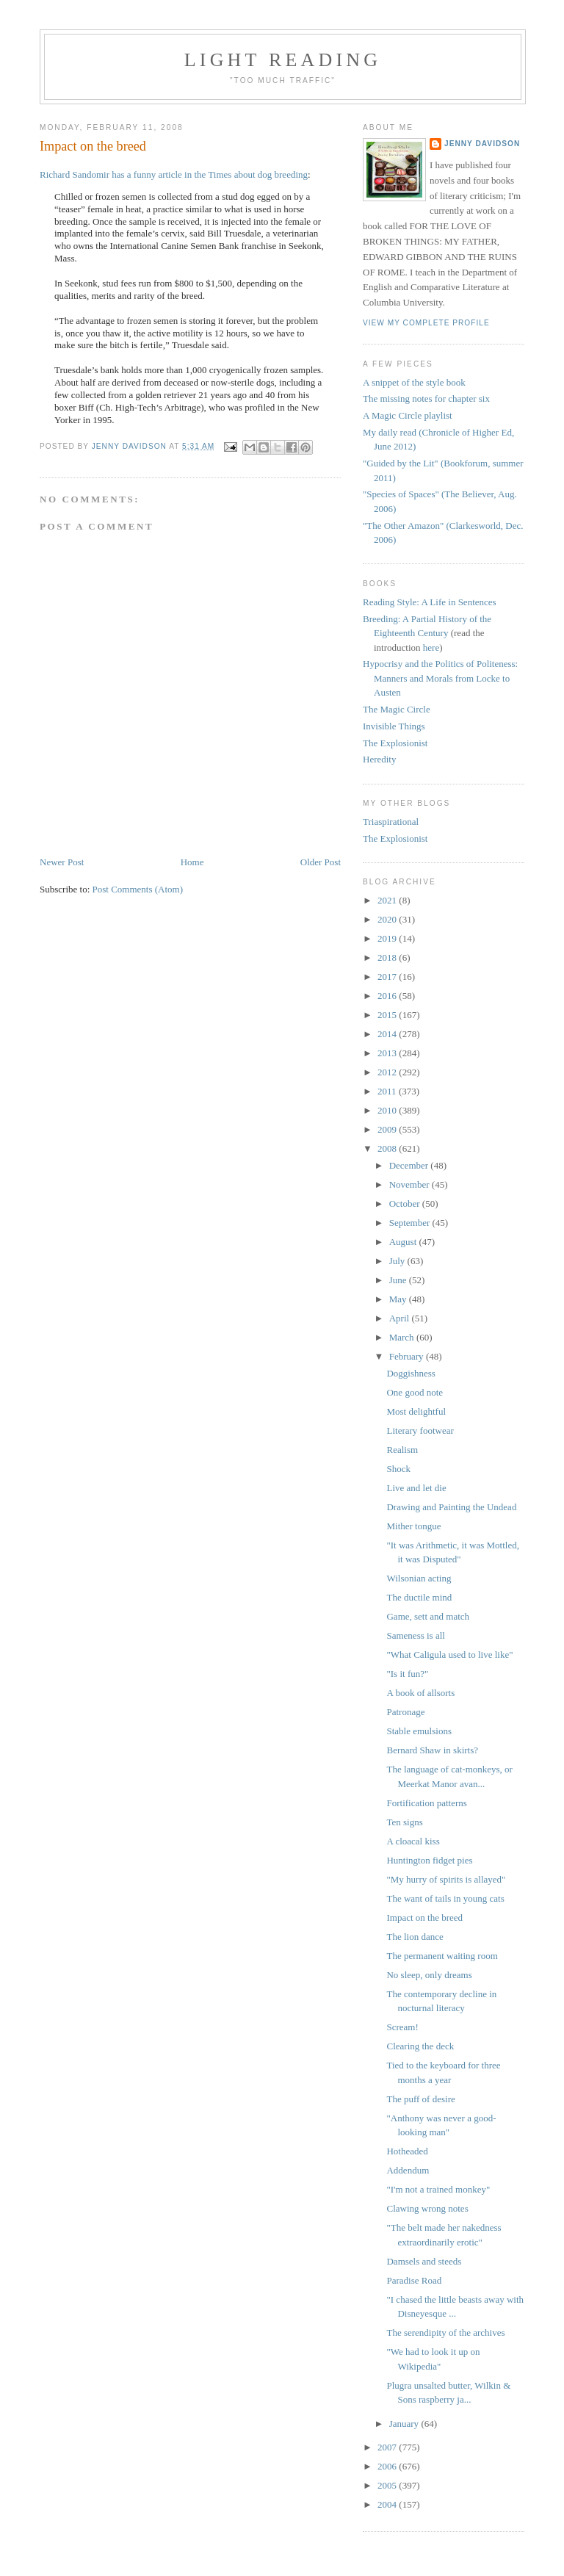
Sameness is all (415, 1635)
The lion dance (414, 1936)
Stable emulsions (418, 1730)
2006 (388, 2466)
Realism (402, 1449)
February (407, 1356)
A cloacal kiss (412, 1841)
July (398, 1260)
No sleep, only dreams (428, 1974)
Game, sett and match (427, 1616)
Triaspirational (391, 821)
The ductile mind (419, 1597)
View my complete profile (426, 323)
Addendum (407, 2170)
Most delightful (416, 1411)
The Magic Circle (396, 709)
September (411, 1222)
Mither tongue (413, 1525)
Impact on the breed (424, 1917)
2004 (388, 2504)
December (410, 1165)
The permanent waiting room (441, 1955)
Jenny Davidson (482, 144)
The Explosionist (395, 742)
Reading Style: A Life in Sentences (429, 601)
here (431, 647)
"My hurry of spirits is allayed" (445, 1879)
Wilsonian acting (418, 1578)
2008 (388, 1148)
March (402, 1337)
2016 (388, 995)
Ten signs (404, 1822)
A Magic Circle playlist (407, 415)
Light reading (283, 60)
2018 (388, 957)
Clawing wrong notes (427, 2208)
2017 (388, 976)
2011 (388, 1091)
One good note (414, 1392)
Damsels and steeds (423, 2261)
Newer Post (62, 861)
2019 (388, 938)
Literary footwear (419, 1430)
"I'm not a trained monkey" (438, 2189)
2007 (388, 2447)
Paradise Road (413, 2280)
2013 (388, 1052)
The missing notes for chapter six (426, 398)
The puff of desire (420, 2098)
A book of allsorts (420, 1692)
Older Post (320, 861)
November (410, 1184)
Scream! (402, 2026)
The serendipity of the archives (445, 2332)
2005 (388, 2485)
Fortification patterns (426, 1802)
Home (192, 861)
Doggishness (410, 1373)
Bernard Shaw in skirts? (432, 1750)
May (399, 1299)
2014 (388, 1033)
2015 (388, 1014)
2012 (388, 1072)
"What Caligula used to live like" (449, 1654)
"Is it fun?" (407, 1673)
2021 (388, 900)
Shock (398, 1468)
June (399, 1279)
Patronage (405, 1711)
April (400, 1318)
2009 (388, 1129)
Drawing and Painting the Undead (451, 1506)
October (405, 1203)
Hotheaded (406, 2151)
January (405, 2423)
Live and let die (416, 1487)
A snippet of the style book (414, 382)
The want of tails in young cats (445, 1898)
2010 (388, 1110)
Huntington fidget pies (429, 1860)
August (404, 1241)
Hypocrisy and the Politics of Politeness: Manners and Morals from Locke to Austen (440, 678)
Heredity (379, 759)
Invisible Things (394, 726)
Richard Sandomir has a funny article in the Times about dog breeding (174, 174)
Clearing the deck (420, 2046)
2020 (388, 919)
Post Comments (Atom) (138, 889)
